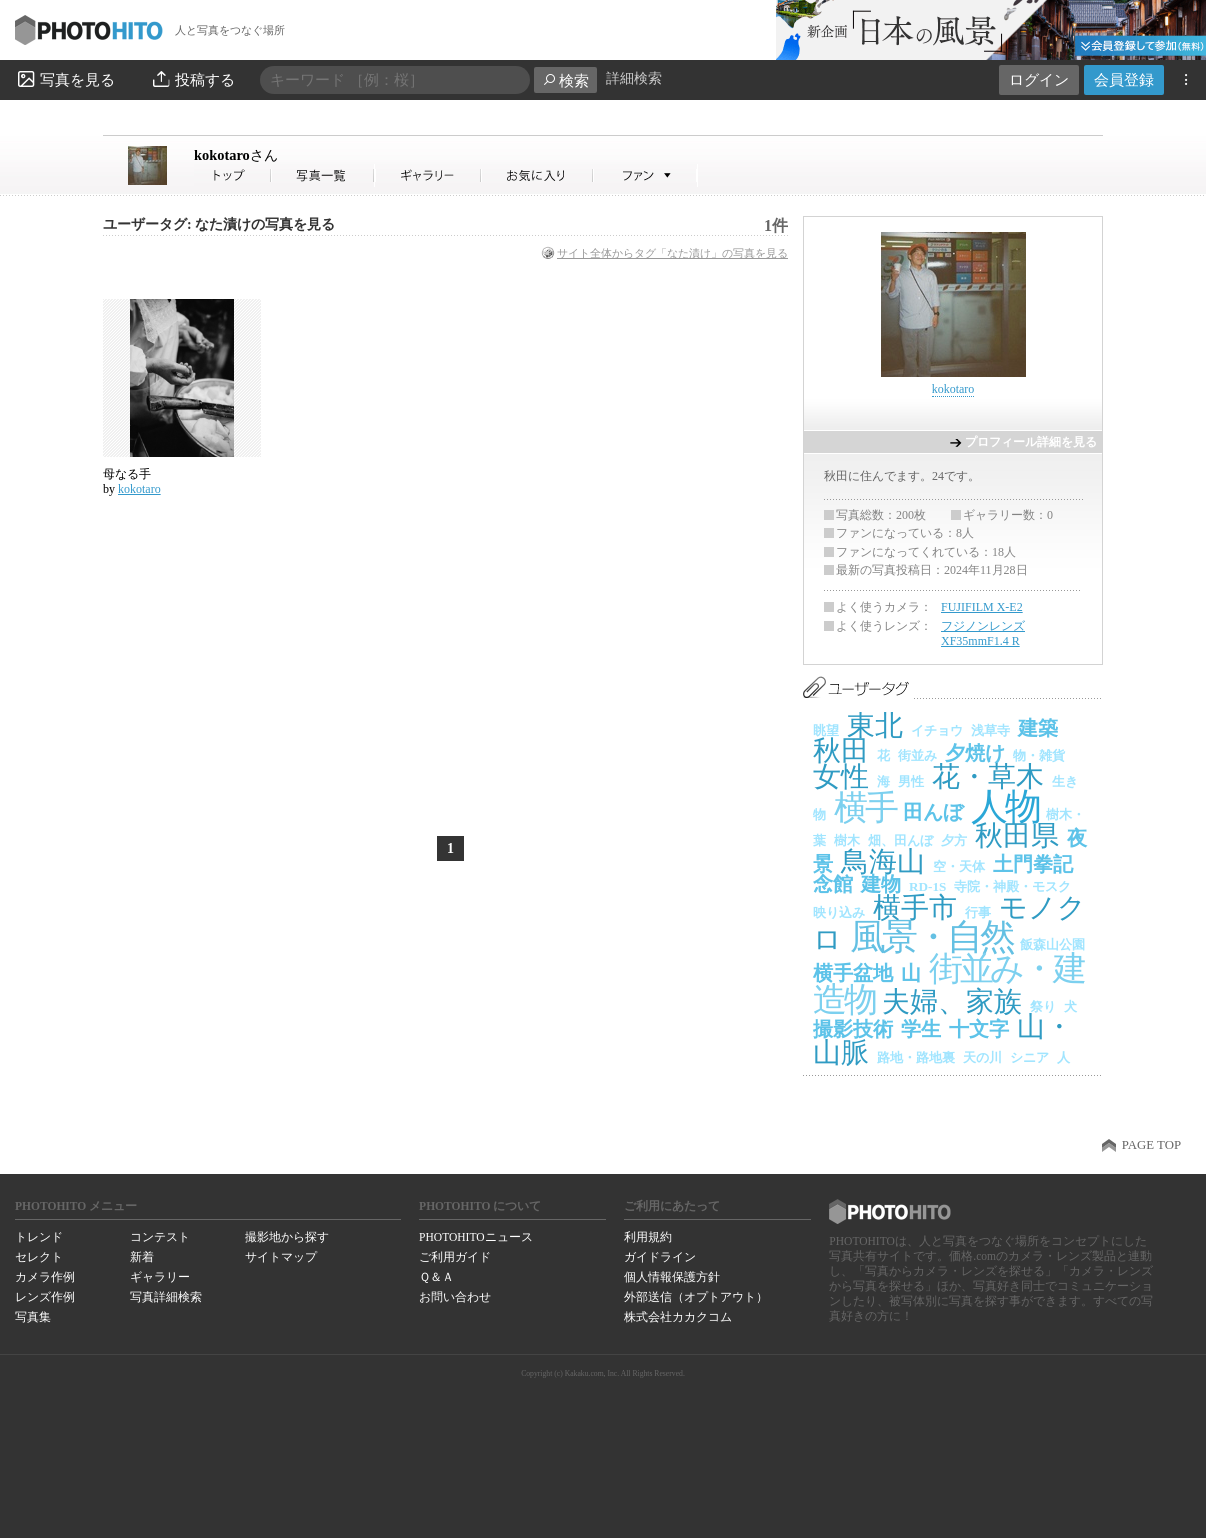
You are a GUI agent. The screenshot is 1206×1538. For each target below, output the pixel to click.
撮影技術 (853, 1029)
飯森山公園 (1052, 944)
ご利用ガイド (455, 1257)
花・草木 (988, 776)
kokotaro (236, 155)
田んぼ (933, 812)
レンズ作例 (45, 1297)
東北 (875, 725)
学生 (921, 1029)
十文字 (979, 1029)
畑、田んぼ (900, 840)
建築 (1038, 728)
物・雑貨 (1039, 755)
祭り (1043, 1006)
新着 (142, 1257)
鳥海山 (883, 861)
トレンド (39, 1237)
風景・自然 (931, 937)
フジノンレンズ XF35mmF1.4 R (983, 634)
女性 (841, 776)
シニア (1029, 1057)
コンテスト (160, 1237)
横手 (864, 807)
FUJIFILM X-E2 (982, 607)
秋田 (841, 750)
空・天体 (959, 866)
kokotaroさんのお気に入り (537, 175)
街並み (917, 755)
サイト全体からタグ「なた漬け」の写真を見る (672, 253)
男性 (911, 781)
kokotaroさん (233, 175)
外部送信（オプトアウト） (696, 1297)
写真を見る (65, 79)
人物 (1004, 806)
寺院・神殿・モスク (1012, 886)
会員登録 (1124, 79)
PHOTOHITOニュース (475, 1237)
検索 (565, 80)
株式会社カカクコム (678, 1317)
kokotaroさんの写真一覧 (323, 175)
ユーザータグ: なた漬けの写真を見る (219, 224)
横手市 (915, 907)
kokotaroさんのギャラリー (428, 175)
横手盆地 (853, 973)
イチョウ (937, 730)
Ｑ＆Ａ (436, 1277)
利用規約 (648, 1237)
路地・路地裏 (916, 1057)
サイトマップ (281, 1257)
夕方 (954, 840)
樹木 (847, 840)
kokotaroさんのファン (645, 175)
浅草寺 (990, 730)
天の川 (982, 1057)
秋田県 (1017, 835)
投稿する (192, 79)
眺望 (826, 730)
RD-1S (927, 886)
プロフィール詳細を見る (1031, 442)
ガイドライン (660, 1257)
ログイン (1039, 79)
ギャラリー (160, 1277)
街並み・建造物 (948, 984)
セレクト (39, 1257)
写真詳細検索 (166, 1297)
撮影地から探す (287, 1237)
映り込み (839, 912)
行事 (978, 912)
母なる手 (127, 474)
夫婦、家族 (952, 1001)
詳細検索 (634, 78)
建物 (881, 884)
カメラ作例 (45, 1277)
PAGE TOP (1151, 1145)
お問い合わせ (455, 1297)
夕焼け (975, 753)
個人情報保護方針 (672, 1277)
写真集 (33, 1317)
